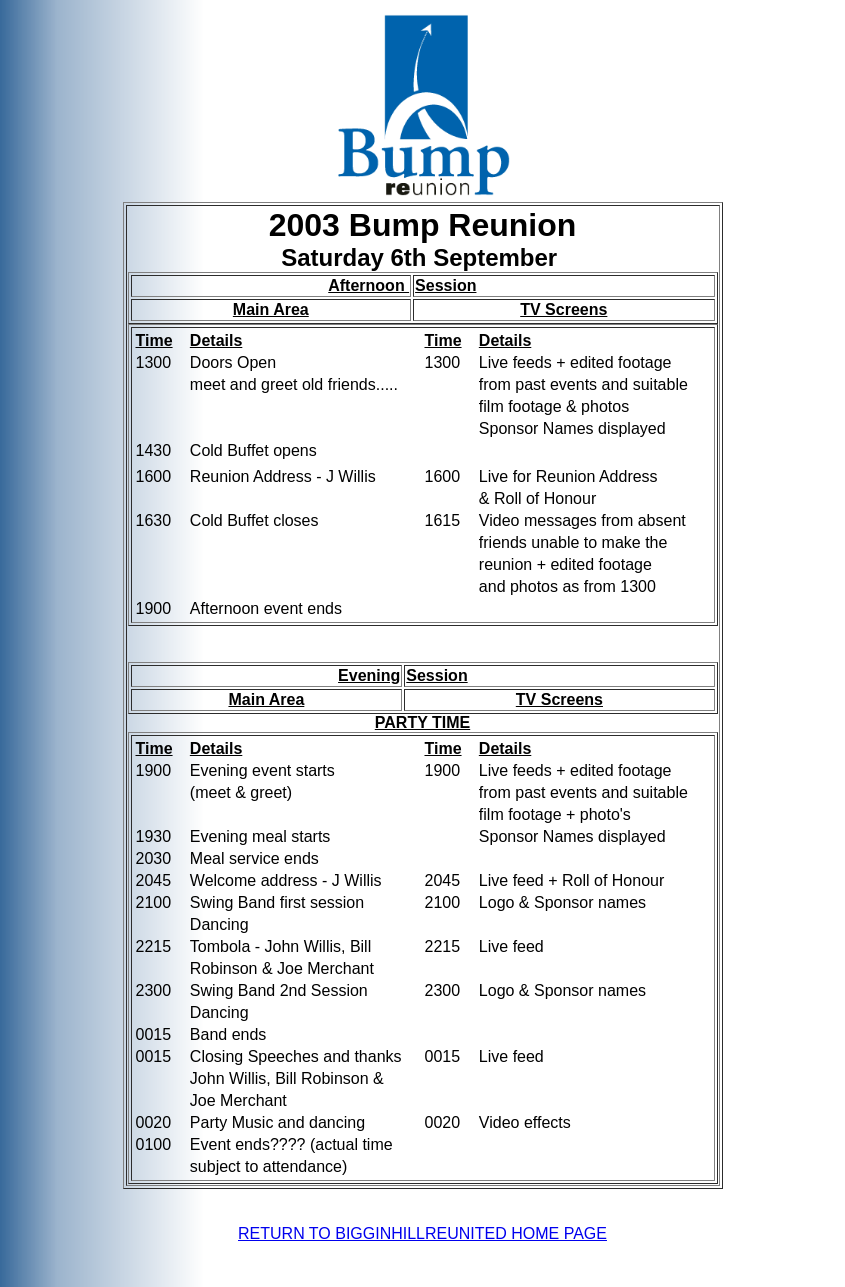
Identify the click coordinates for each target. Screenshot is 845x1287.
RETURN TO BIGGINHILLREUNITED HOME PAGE (422, 1233)
